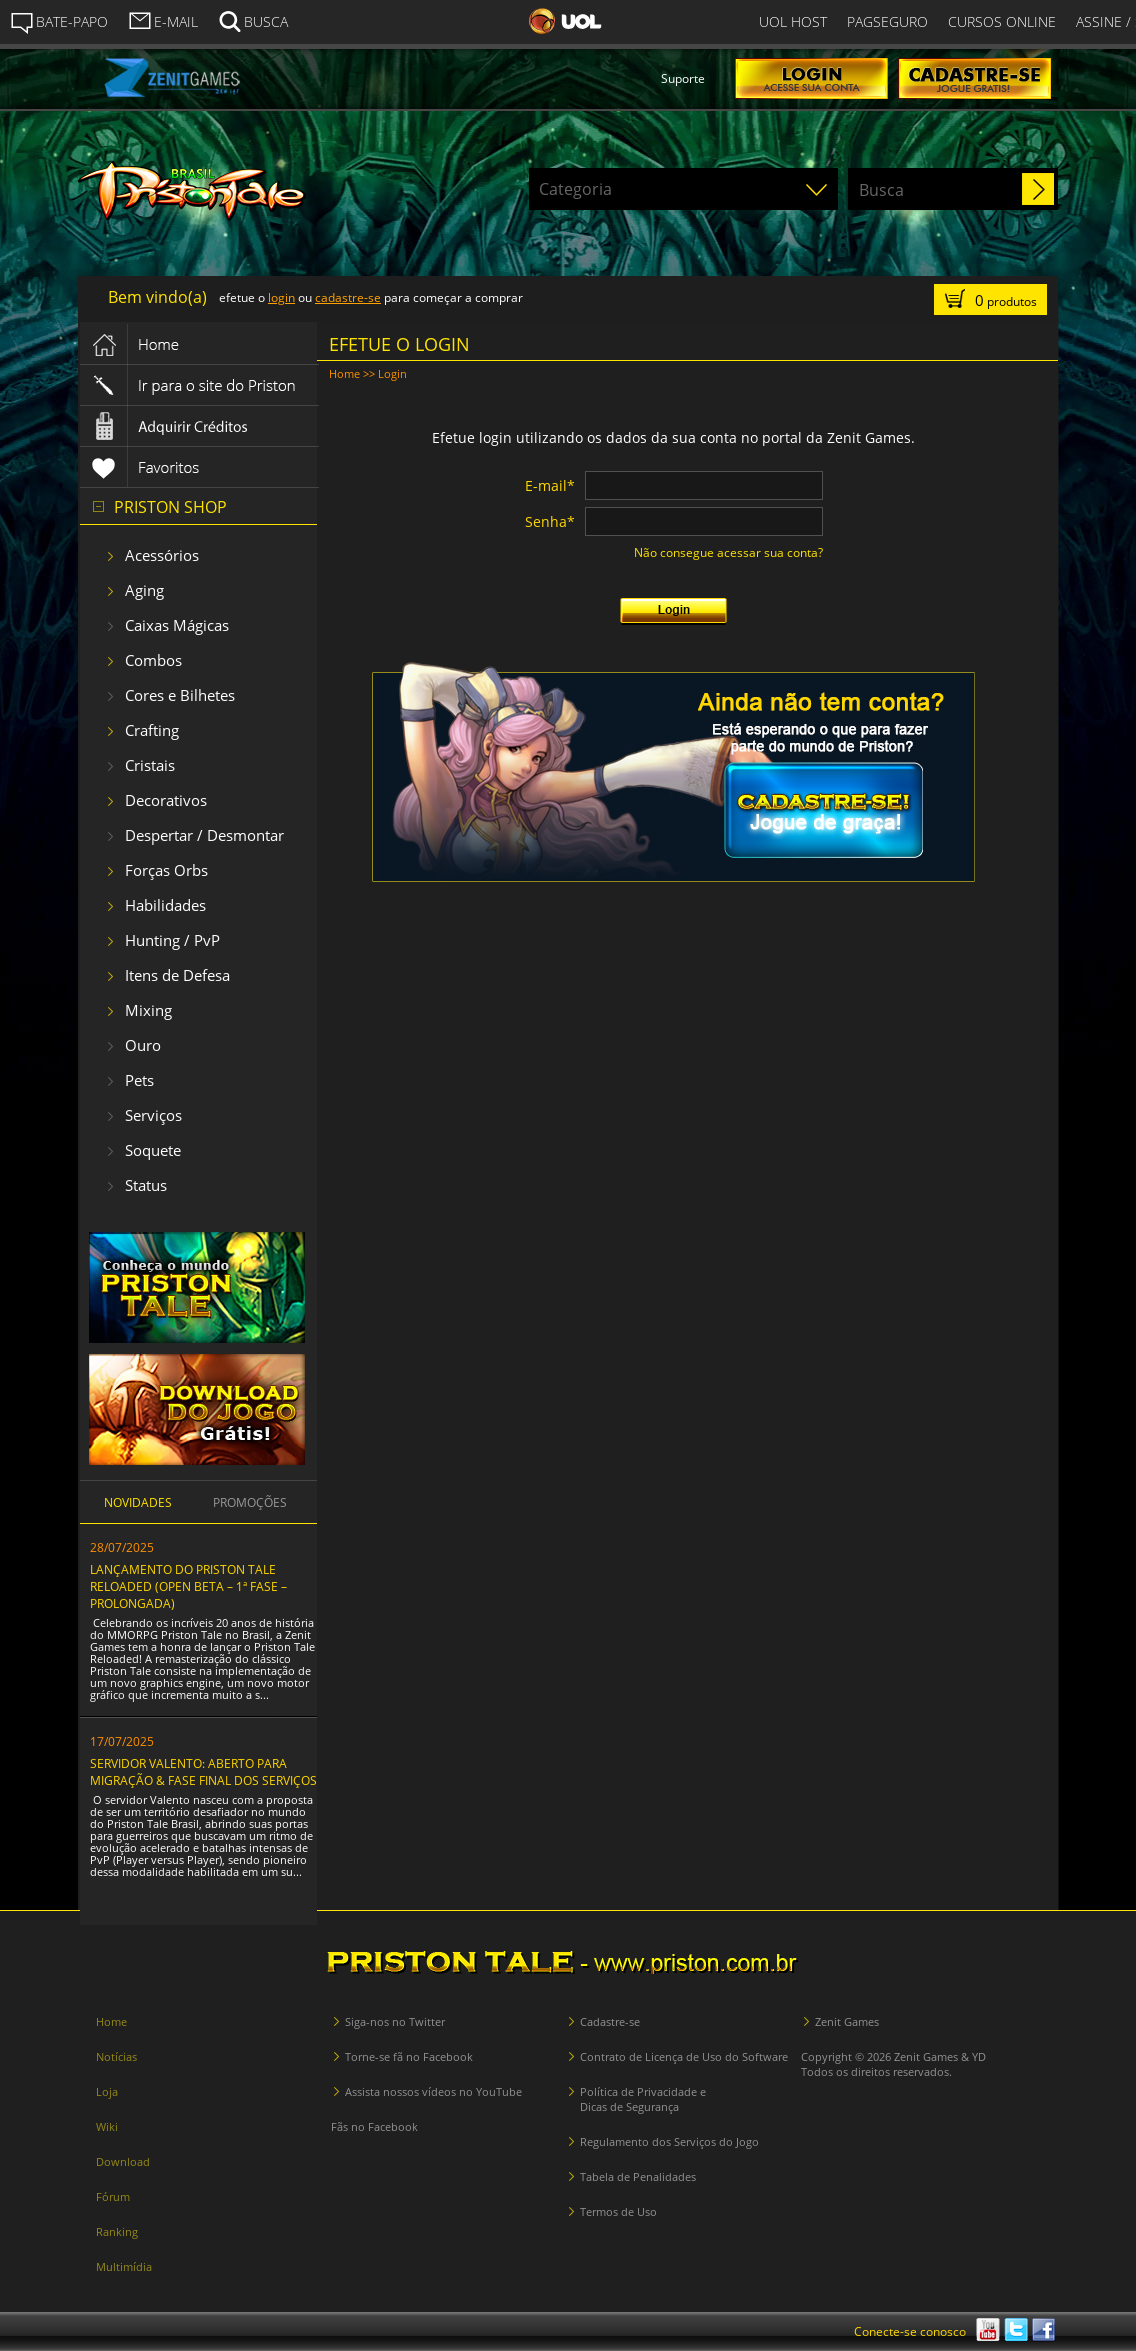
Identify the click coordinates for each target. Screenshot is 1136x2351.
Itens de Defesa (177, 975)
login (281, 297)
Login (392, 373)
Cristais (150, 765)
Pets (139, 1080)
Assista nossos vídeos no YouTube (433, 2091)
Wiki (107, 2126)
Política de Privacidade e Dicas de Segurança (643, 2099)
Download (123, 2161)
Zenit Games (847, 2021)
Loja (107, 2091)
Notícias (116, 2056)
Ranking (117, 2231)
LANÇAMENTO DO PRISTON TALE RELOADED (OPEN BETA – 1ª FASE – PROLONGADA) (188, 1586)
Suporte (683, 78)
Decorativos (166, 800)
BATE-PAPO (59, 22)
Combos (153, 660)
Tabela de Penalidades (638, 2176)
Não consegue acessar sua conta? (728, 552)
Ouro (143, 1045)
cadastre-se (348, 297)
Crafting (152, 730)
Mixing (148, 1010)
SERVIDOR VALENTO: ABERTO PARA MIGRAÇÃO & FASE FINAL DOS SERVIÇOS (203, 1772)
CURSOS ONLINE (1002, 21)
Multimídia (124, 2266)
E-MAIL (163, 20)
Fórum (113, 2196)
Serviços (153, 1115)
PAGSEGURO (887, 21)
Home (344, 373)
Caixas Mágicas (177, 625)
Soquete (153, 1150)
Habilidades (165, 905)
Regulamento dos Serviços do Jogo (669, 2141)
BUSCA (253, 20)
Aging (144, 590)
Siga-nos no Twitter (395, 2021)
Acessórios (162, 555)
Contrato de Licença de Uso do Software (684, 2056)
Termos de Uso (618, 2211)
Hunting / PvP (172, 940)
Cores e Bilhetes (180, 695)
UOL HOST (793, 21)
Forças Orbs (166, 870)
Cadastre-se (610, 2021)
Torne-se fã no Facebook (409, 2056)
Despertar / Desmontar (204, 835)
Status (146, 1185)
